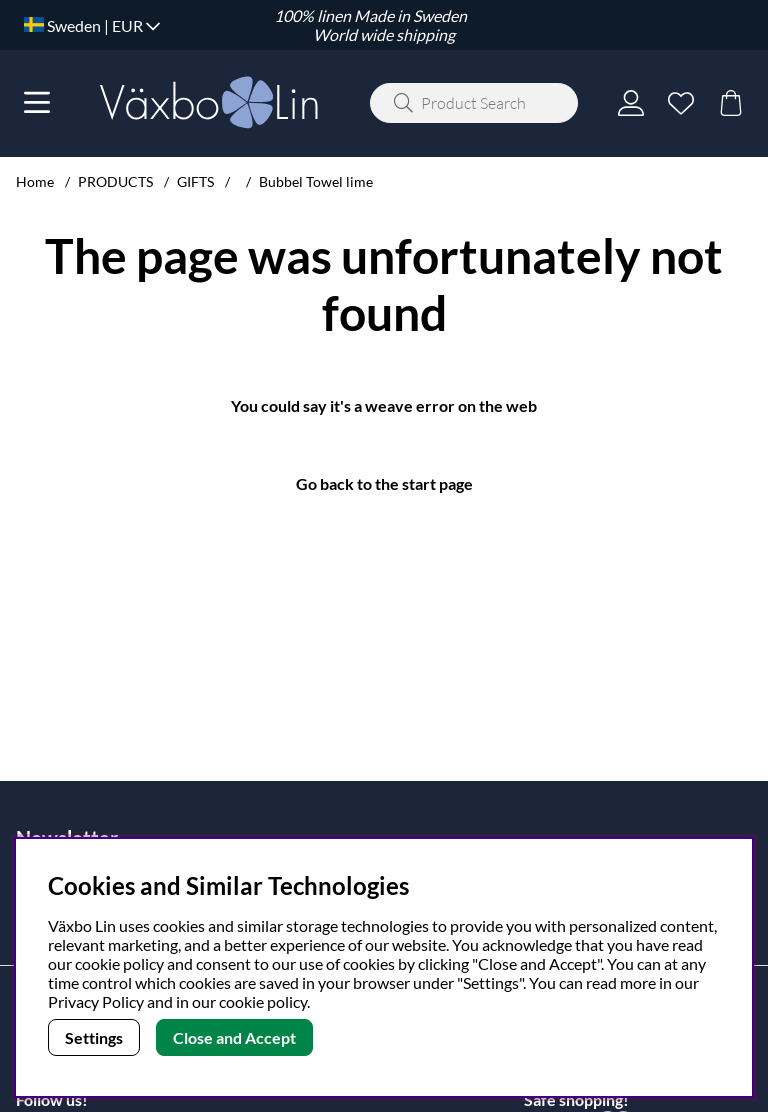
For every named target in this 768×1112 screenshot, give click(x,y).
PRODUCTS (115, 181)
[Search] (474, 103)
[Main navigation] (37, 103)
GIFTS (195, 181)
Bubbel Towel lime (316, 181)
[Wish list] (681, 103)
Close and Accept (234, 1037)
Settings (94, 1037)
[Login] (631, 103)
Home (35, 181)
